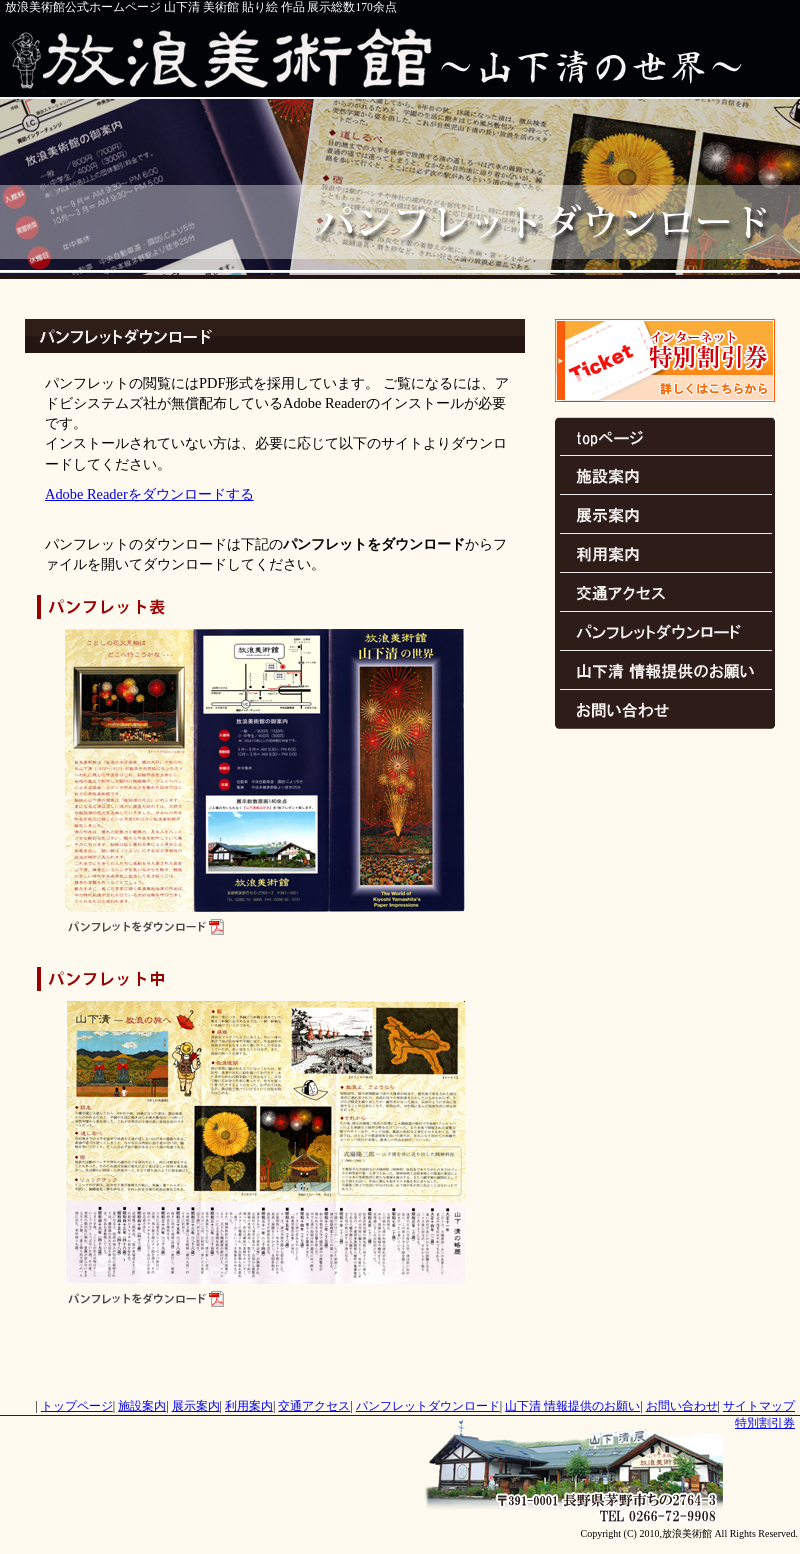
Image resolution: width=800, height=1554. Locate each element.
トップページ (665, 436)
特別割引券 (665, 360)
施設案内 (665, 475)
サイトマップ (759, 1406)
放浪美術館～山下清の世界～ (400, 56)
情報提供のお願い (665, 670)
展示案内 (665, 514)
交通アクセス (665, 592)
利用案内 (665, 553)
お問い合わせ (665, 709)
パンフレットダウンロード (665, 631)
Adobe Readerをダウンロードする (149, 494)
